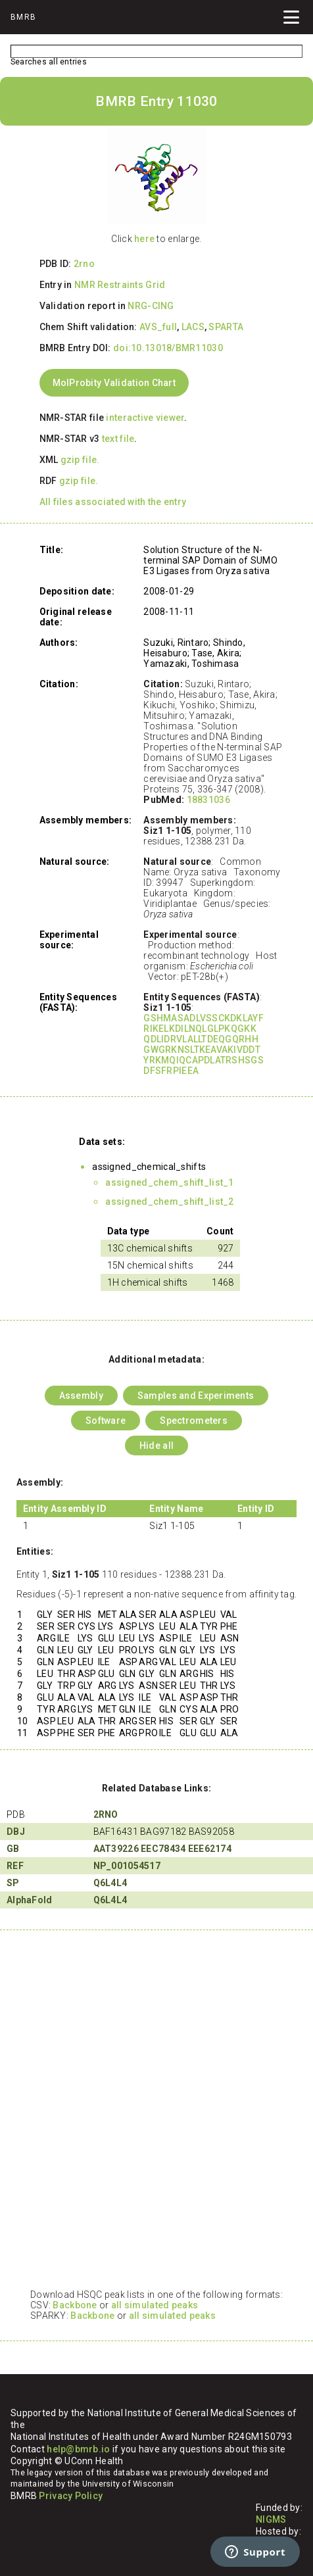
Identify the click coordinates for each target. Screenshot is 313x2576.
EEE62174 (209, 1848)
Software (105, 1420)
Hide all (156, 1445)
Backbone (75, 2305)
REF (15, 1865)
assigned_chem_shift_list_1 (169, 1182)
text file (118, 438)
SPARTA (225, 327)
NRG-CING (151, 306)
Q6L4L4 (110, 1883)
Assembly (81, 1395)
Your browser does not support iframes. (156, 2115)
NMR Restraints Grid (119, 284)
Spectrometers (194, 1420)
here (144, 238)
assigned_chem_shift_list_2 (169, 1201)
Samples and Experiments (195, 1395)
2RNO (105, 1814)
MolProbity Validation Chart (114, 382)
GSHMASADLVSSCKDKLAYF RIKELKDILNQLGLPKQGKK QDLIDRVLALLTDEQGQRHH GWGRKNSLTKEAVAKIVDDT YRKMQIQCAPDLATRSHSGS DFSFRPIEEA (203, 1044)
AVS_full (158, 327)
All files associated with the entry (113, 502)
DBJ (16, 1831)
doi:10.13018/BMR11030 (168, 348)
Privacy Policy (71, 2496)
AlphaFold (30, 1900)
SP (13, 1883)
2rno (84, 263)
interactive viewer (145, 417)
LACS (193, 327)
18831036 (208, 799)
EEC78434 (163, 1848)
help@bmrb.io (78, 2449)
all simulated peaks (154, 2305)
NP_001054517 (126, 1865)
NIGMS (271, 2519)
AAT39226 (116, 1848)
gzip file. (80, 459)
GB (13, 1848)
